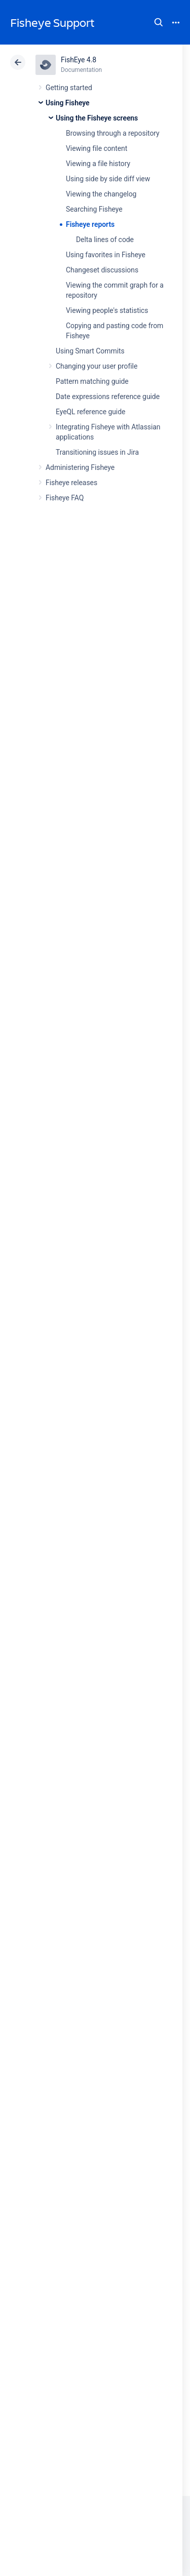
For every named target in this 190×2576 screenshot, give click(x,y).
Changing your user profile (96, 366)
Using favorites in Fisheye (105, 255)
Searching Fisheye (94, 209)
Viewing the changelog (101, 194)
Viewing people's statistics (107, 310)
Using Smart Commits (90, 351)
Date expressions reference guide (108, 396)
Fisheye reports (90, 224)
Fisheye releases (71, 483)
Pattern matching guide (92, 381)
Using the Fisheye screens (97, 118)
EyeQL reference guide (90, 412)
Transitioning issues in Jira (97, 452)
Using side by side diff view (108, 179)
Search (158, 22)
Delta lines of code (105, 239)
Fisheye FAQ (65, 498)
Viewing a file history (98, 164)
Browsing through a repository (113, 133)
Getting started (69, 88)
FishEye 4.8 (78, 60)
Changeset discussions (102, 270)
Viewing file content (96, 148)
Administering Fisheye (80, 467)
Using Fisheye (68, 103)
